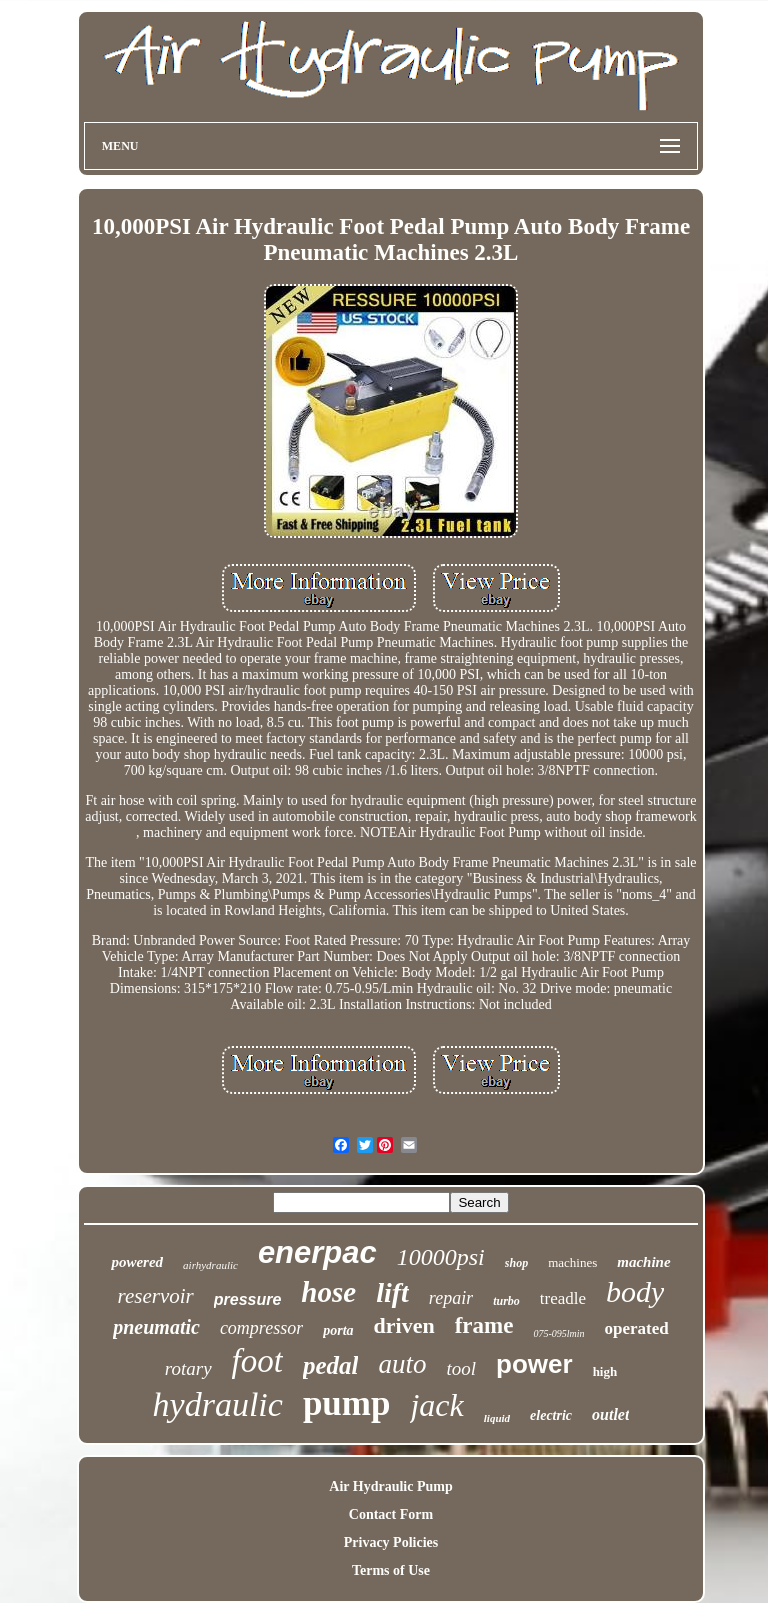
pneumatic (156, 1327)
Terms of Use (391, 1570)
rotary (188, 1368)
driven (404, 1325)
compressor (261, 1328)
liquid (497, 1418)
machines (572, 1262)
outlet (610, 1414)
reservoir (156, 1296)
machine (643, 1262)
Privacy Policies (391, 1542)
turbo (506, 1301)
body (635, 1291)
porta (338, 1330)
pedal (331, 1365)
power (534, 1364)
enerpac (317, 1252)
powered (137, 1262)
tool (461, 1368)
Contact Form (391, 1514)
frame (484, 1325)
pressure (248, 1299)
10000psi (441, 1257)
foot (257, 1361)
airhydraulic (210, 1265)
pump (347, 1403)
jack (436, 1405)
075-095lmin (558, 1333)
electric (551, 1415)
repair (451, 1298)
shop (516, 1263)
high (605, 1371)
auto (402, 1364)
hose (328, 1292)
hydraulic (218, 1404)
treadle (563, 1298)
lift (392, 1292)
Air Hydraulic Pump (390, 1486)
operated (637, 1328)
